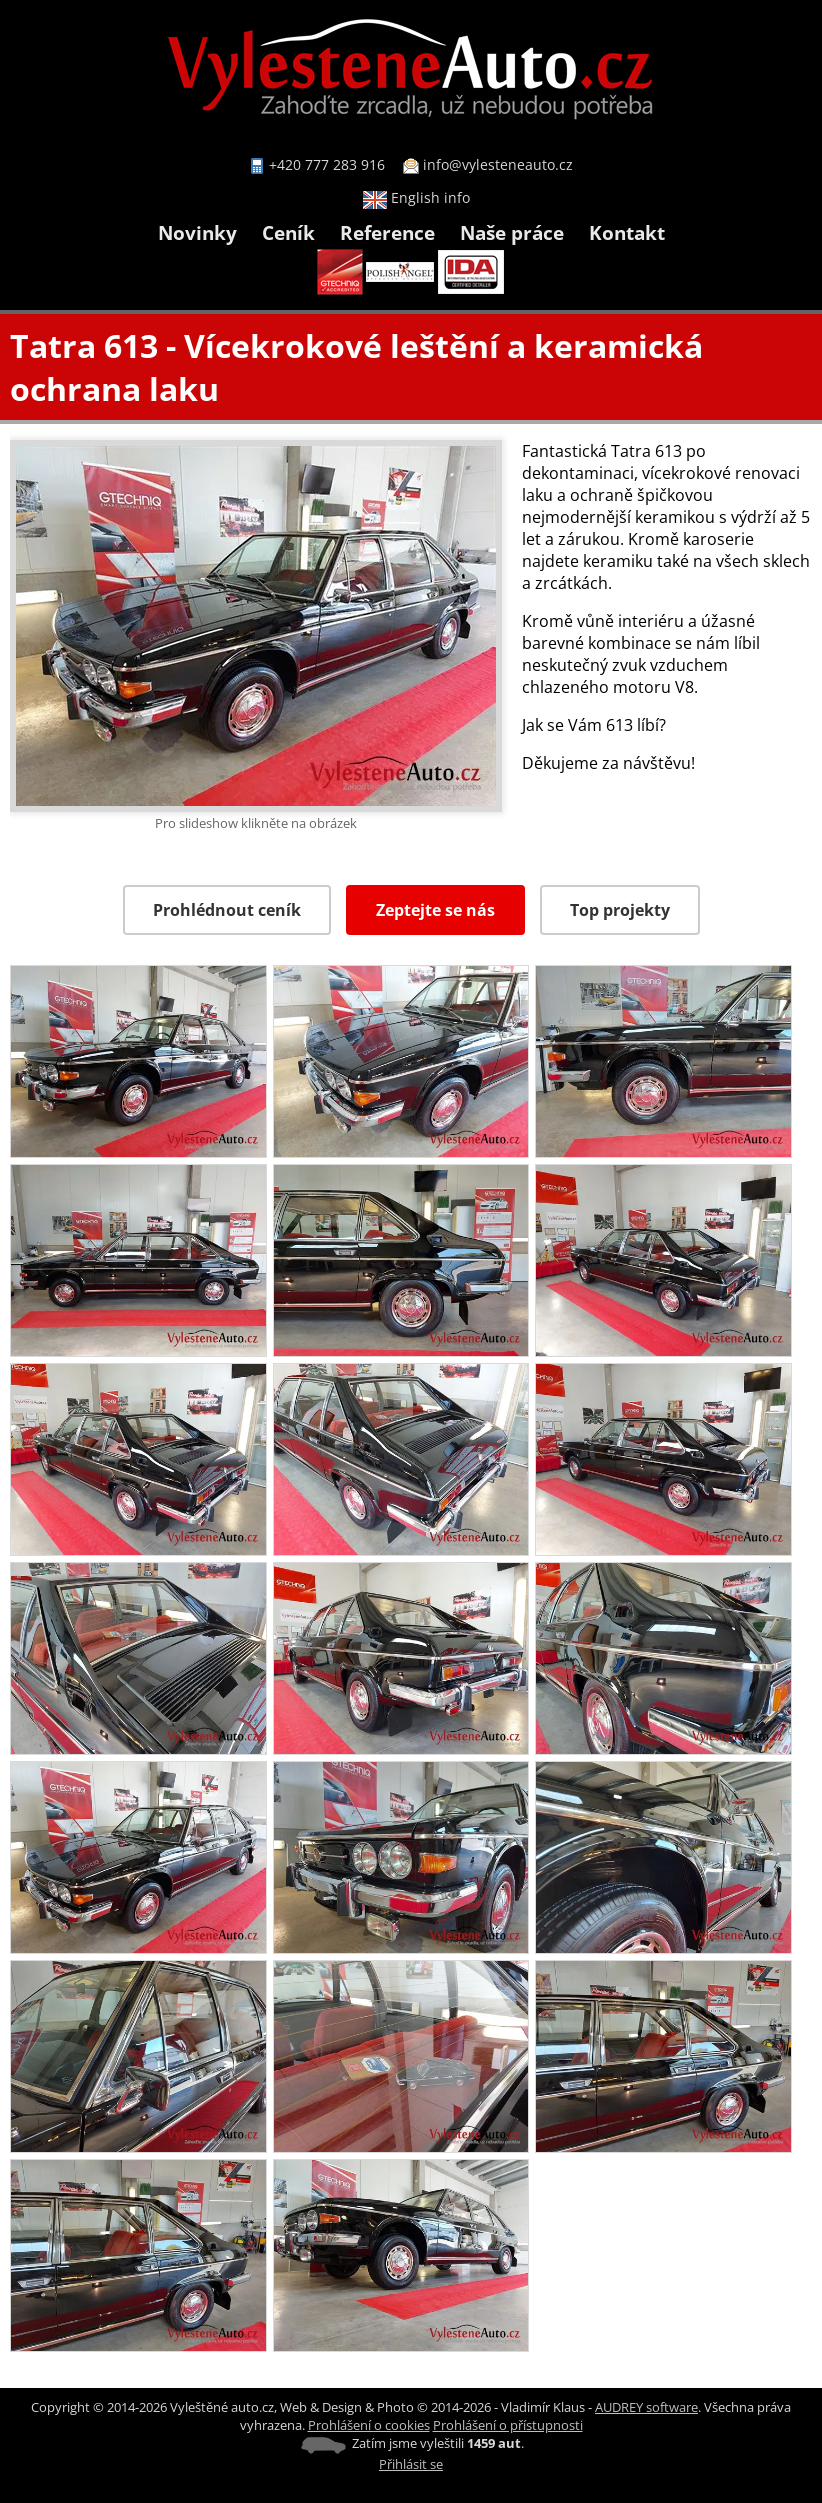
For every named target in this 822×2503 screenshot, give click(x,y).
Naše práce (512, 232)
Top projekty (620, 910)
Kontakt (627, 232)
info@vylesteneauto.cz (498, 164)
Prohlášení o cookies (369, 2425)
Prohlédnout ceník (227, 910)
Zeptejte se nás (435, 910)
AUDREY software (646, 2407)
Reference (387, 232)
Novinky (197, 232)
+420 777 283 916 (327, 164)
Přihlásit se (411, 2464)
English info (416, 197)
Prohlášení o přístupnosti (508, 2425)
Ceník (288, 232)
